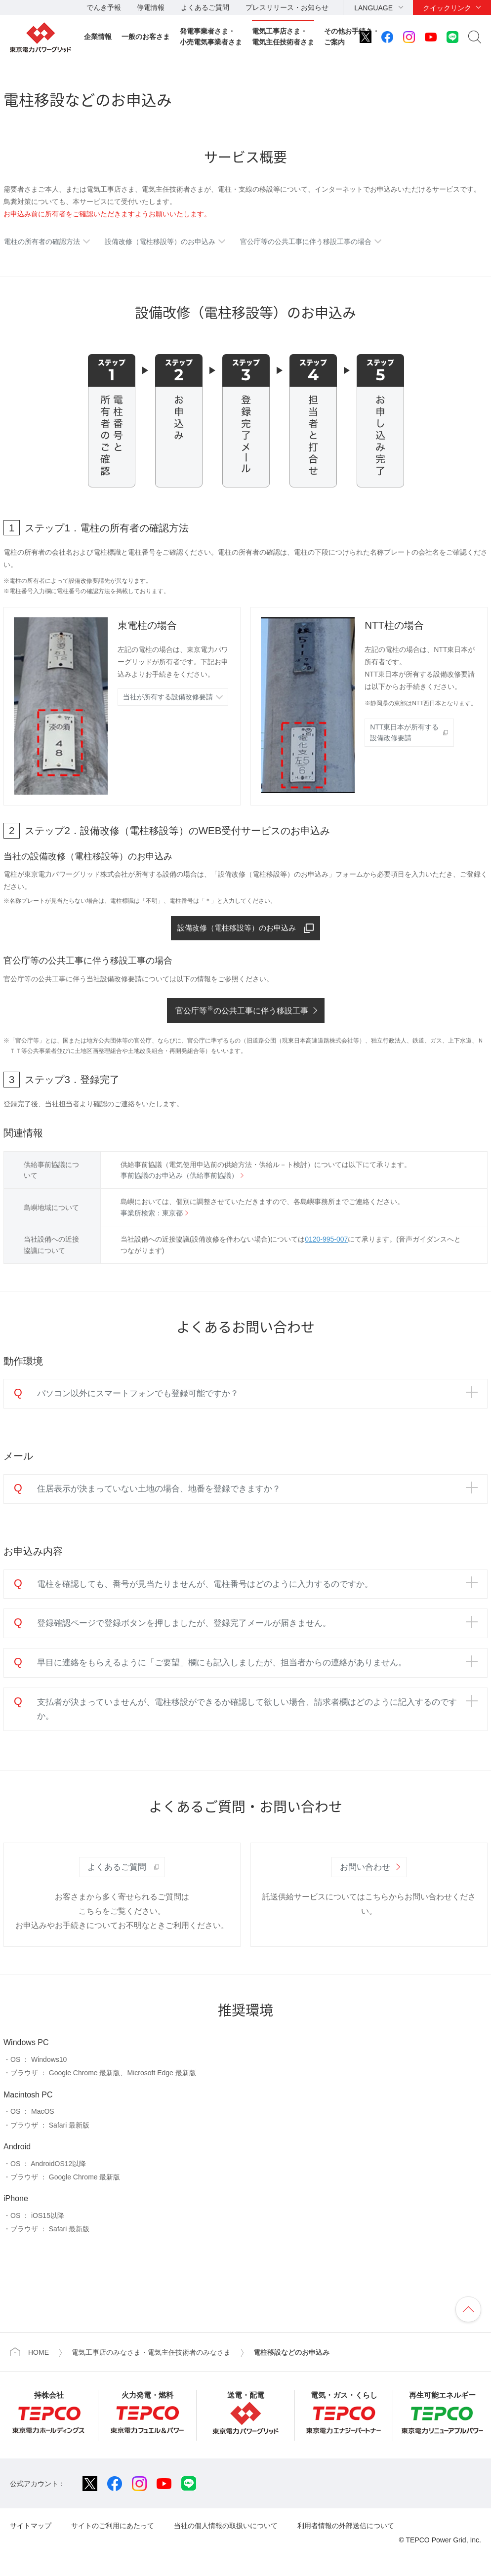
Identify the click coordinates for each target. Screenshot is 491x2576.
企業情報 (98, 36)
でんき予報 (103, 7)
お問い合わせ (365, 1868)
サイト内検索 (474, 37)
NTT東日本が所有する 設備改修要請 (404, 732)
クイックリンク (447, 8)
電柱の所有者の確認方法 (42, 241)
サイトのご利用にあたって (112, 2527)
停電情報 (150, 7)
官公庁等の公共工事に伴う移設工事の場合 (305, 241)
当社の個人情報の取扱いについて (226, 2527)
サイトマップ (30, 2527)
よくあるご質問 (205, 7)
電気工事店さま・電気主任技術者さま (283, 36)
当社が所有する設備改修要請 (168, 697)
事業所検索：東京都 (152, 1214)
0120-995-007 (326, 1241)
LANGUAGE (373, 8)
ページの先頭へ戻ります (468, 2310)
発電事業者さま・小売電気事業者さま (211, 36)
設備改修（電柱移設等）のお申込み (160, 241)
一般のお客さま (146, 36)
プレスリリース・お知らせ (287, 7)
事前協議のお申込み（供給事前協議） (179, 1176)
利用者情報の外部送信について (345, 2527)
